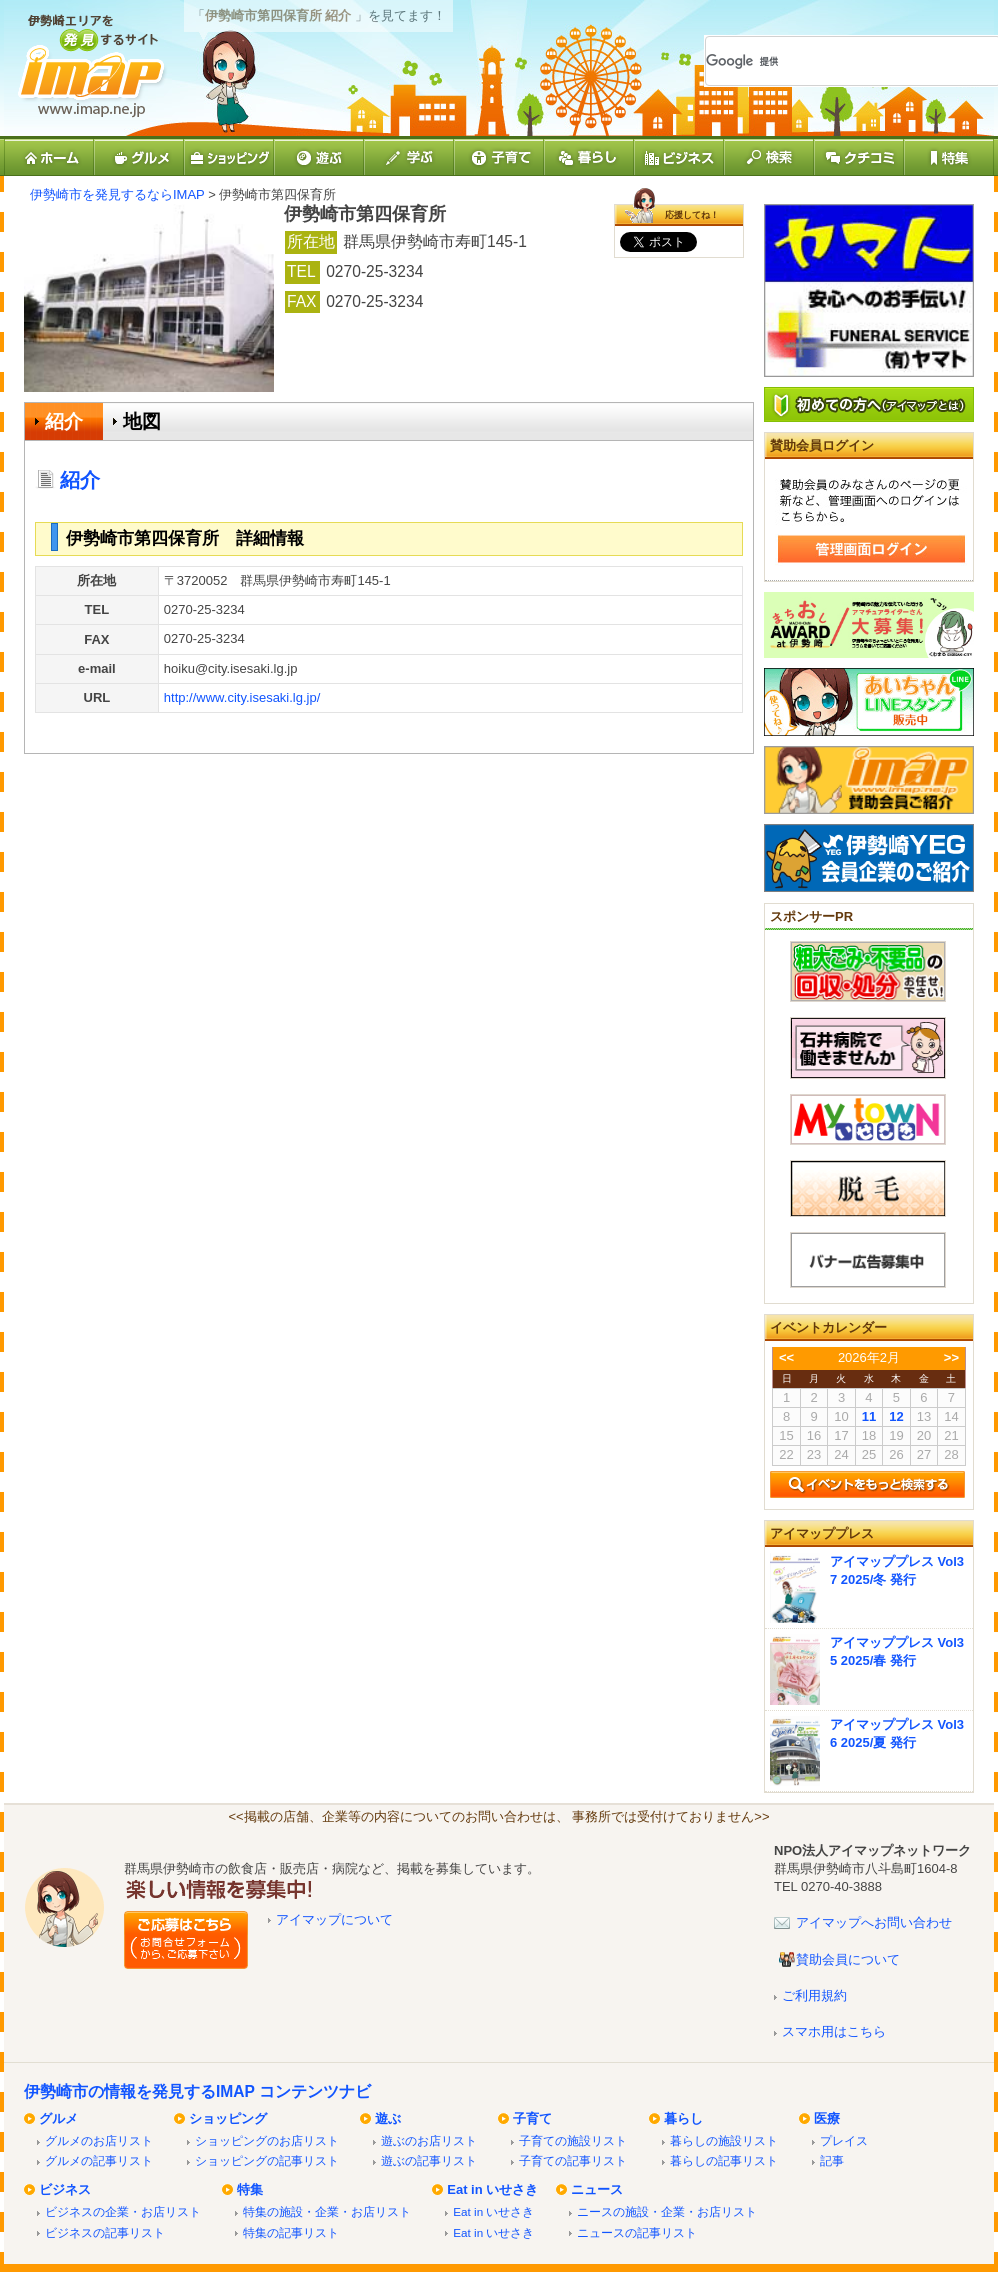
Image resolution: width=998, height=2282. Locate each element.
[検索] (829, 61)
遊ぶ (388, 2118)
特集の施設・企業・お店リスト (327, 2211)
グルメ (58, 2118)
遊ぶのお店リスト (429, 2140)
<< (786, 1357)
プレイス (844, 2140)
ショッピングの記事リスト (267, 2160)
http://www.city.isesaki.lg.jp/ (242, 697)
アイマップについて (334, 1919)
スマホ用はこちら (834, 2031)
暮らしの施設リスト (724, 2140)
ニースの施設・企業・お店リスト (667, 2211)
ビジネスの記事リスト (105, 2232)
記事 (832, 2160)
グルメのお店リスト (99, 2140)
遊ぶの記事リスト (429, 2160)
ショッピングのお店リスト (267, 2140)
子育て (532, 2118)
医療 (827, 2118)
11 (869, 1416)
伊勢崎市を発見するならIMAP (117, 194)
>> (951, 1357)
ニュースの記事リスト (637, 2232)
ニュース (597, 2189)
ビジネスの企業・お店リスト (123, 2211)
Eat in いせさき (492, 2189)
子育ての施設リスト (573, 2140)
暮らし (683, 2118)
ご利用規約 (814, 1995)
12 (896, 1416)
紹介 (64, 421)
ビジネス (65, 2189)
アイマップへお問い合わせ (874, 1922)
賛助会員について (848, 1959)
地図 (142, 421)
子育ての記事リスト (573, 2160)
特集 (250, 2189)
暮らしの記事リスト (724, 2160)
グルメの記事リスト (99, 2160)
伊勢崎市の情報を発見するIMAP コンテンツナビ (197, 2091)
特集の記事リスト (291, 2232)
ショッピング (228, 2118)
